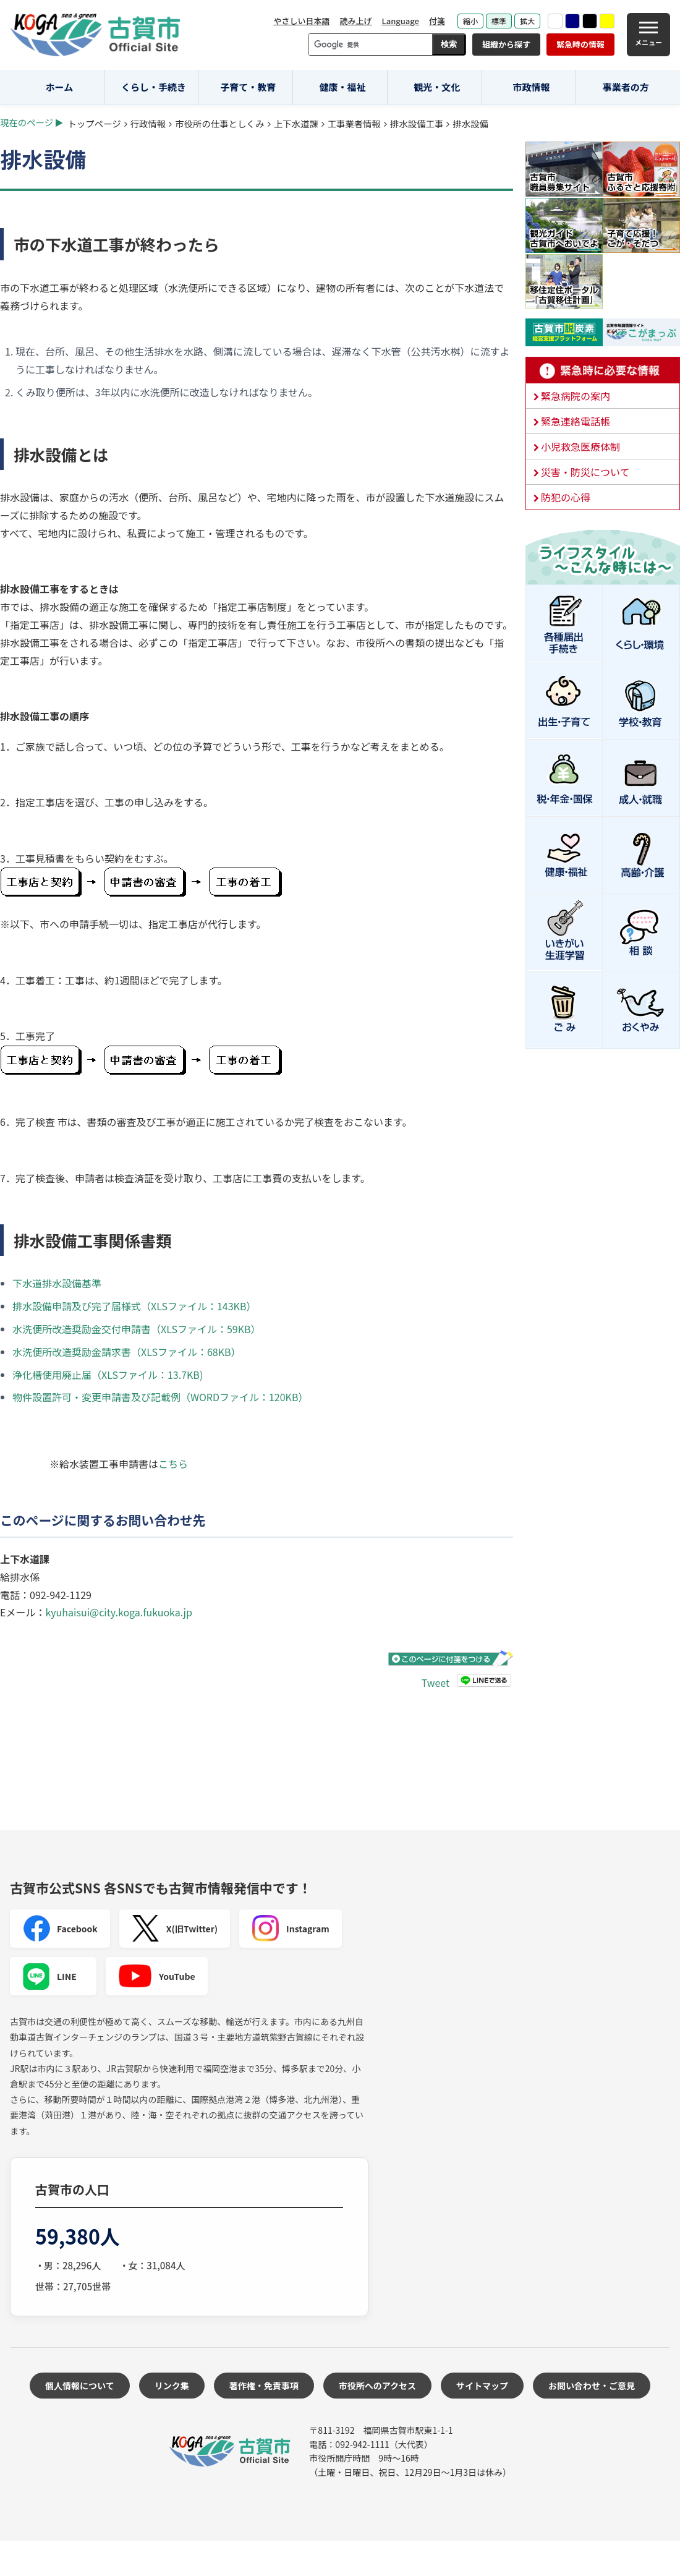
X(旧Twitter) (175, 1928)
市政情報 (531, 86)
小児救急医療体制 (580, 446)
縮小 (470, 20)
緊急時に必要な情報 (602, 370)
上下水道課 (296, 123)
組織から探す (506, 44)
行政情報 (148, 123)
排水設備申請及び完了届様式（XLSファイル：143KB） (134, 1306)
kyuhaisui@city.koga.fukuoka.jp (118, 1612)
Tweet (435, 1682)
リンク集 (172, 2385)
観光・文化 (437, 86)
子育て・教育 (248, 86)
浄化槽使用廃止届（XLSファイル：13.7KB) (107, 1374)
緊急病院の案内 (575, 395)
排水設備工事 (416, 123)
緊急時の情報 (580, 44)
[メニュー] (648, 34)
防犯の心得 (565, 497)
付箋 (437, 21)
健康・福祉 (343, 86)
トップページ (94, 123)
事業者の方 (626, 86)
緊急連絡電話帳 (575, 421)
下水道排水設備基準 (56, 1283)
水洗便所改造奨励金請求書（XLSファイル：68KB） (126, 1351)
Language (400, 21)
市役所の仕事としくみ (219, 123)
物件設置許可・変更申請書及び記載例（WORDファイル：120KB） (160, 1396)
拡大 (527, 20)
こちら (173, 1463)
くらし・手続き (153, 86)
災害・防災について (585, 471)
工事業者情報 (354, 123)
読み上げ (355, 21)
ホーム (60, 86)
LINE (49, 1976)
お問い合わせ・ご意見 (591, 2385)
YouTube (156, 1976)
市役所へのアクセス (377, 2385)
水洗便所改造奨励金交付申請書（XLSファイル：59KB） (136, 1328)
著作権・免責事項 (264, 2385)
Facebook (60, 1928)
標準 (498, 20)
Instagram (290, 1928)
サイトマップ (482, 2385)
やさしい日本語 (301, 21)
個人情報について (79, 2385)
